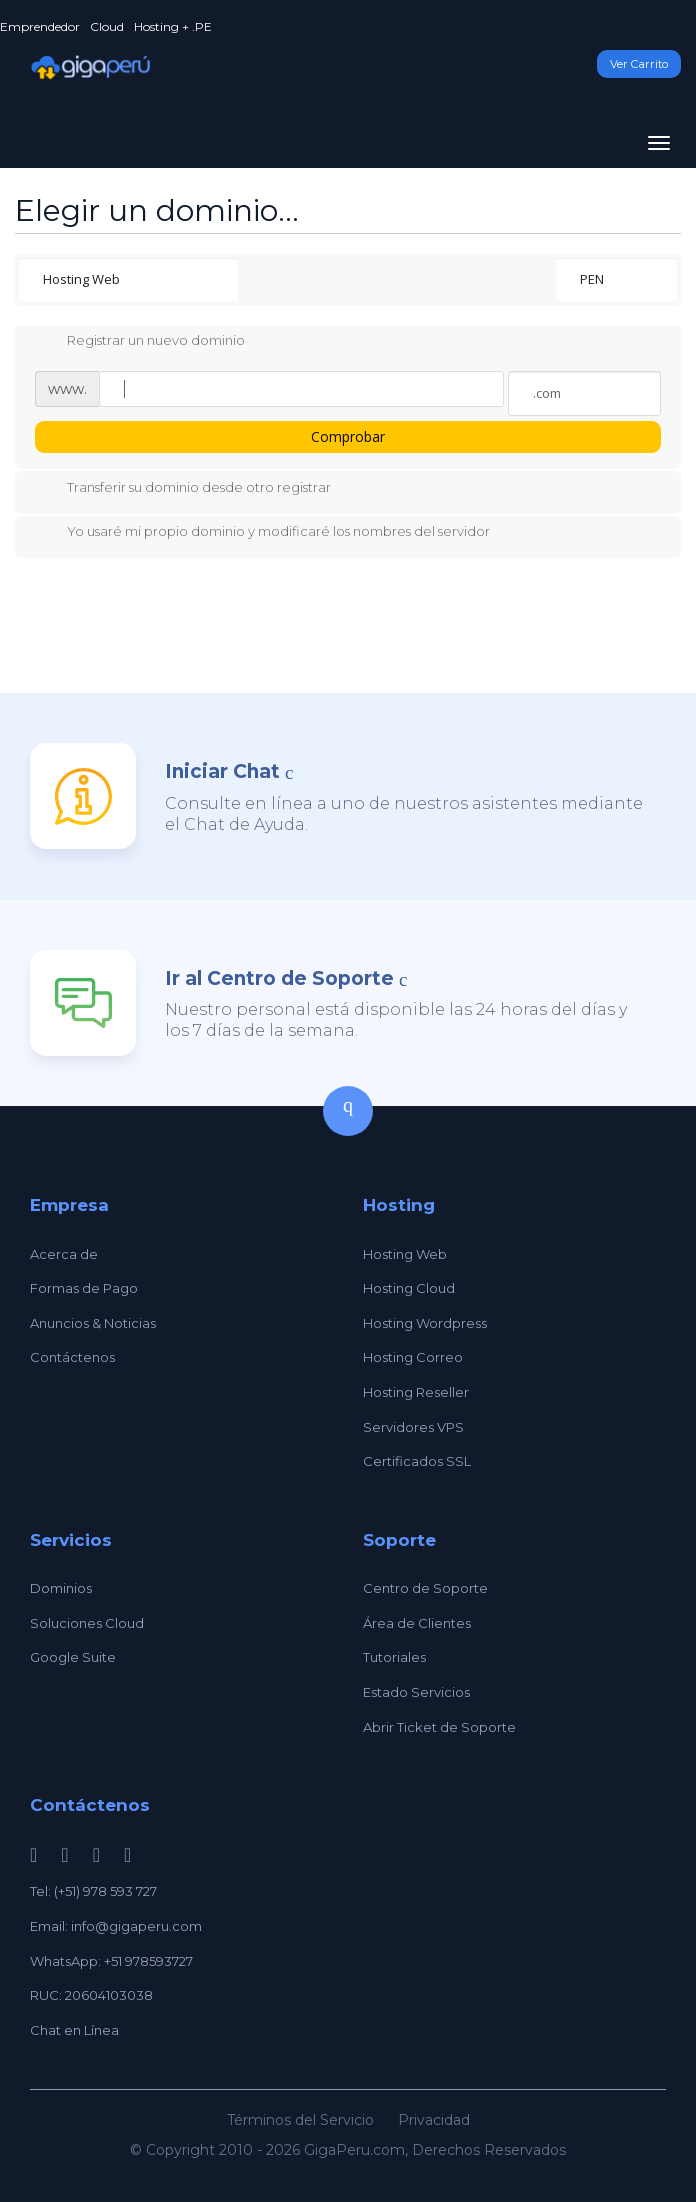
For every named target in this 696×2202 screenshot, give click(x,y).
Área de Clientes (417, 1623)
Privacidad (434, 2120)
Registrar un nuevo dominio (140, 342)
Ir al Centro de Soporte (279, 978)
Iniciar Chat (222, 771)
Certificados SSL (417, 1461)
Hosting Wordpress (425, 1323)
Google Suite (73, 1657)
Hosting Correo (413, 1357)
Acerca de (64, 1254)
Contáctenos (72, 1357)
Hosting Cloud (409, 1288)
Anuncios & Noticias (93, 1323)
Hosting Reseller (416, 1392)
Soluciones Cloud (87, 1623)
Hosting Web (405, 1254)
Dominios (61, 1588)
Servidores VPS (413, 1427)
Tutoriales (394, 1657)
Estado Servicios (416, 1692)
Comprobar (348, 436)
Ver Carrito (639, 64)
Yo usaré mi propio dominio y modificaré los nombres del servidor (262, 533)
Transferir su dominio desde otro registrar (183, 489)
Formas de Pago (84, 1288)
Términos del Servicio (300, 2120)
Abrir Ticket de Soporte (439, 1727)
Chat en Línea (74, 2030)
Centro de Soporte (425, 1588)
